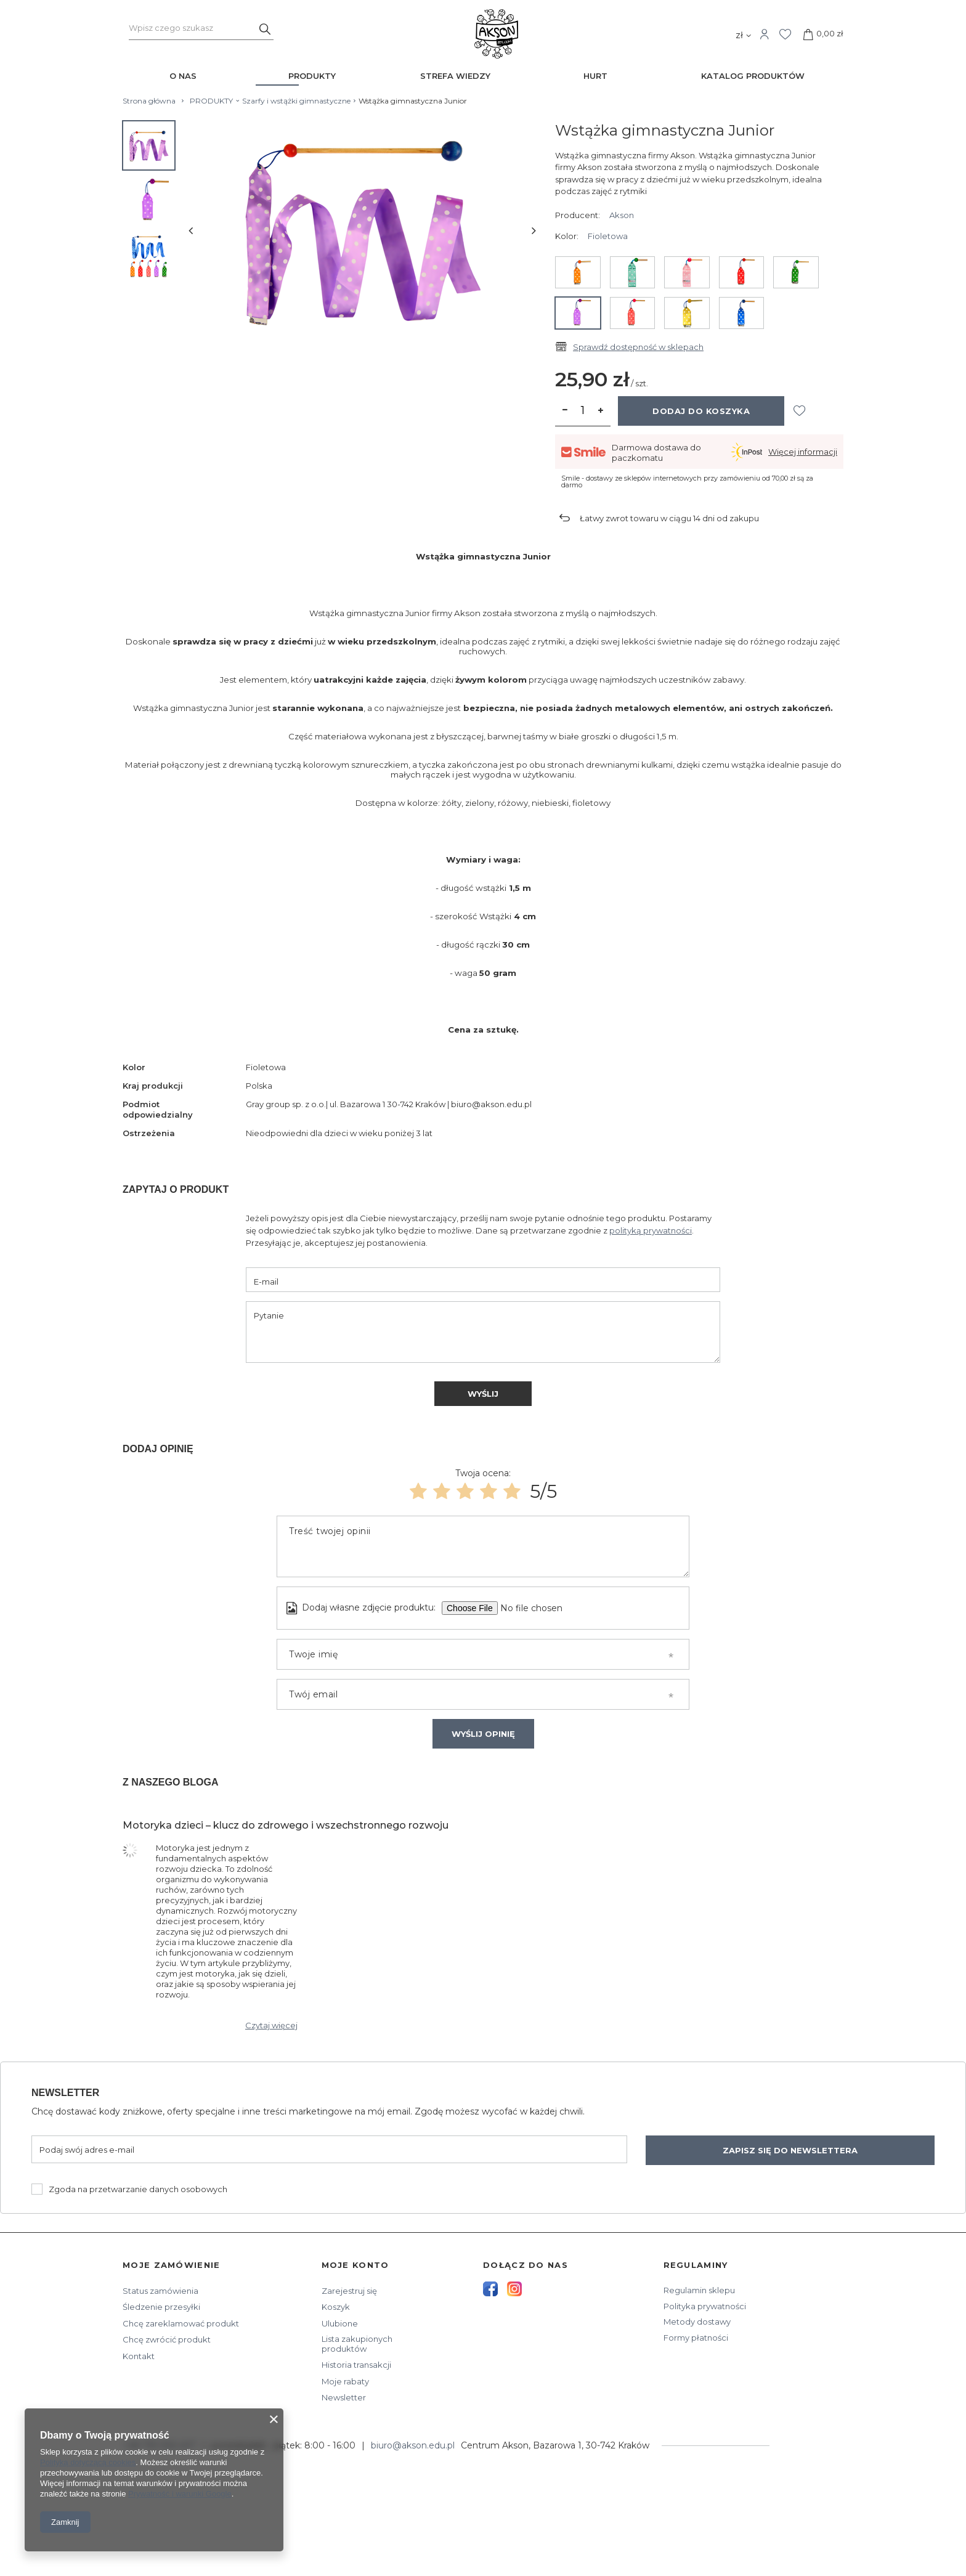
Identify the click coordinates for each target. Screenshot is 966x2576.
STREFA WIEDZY (455, 76)
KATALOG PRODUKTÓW (753, 76)
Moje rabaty (345, 2381)
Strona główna (149, 100)
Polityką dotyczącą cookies (88, 2462)
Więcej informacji (802, 452)
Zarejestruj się (349, 2291)
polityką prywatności (650, 1230)
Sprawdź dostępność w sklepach (638, 347)
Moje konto (355, 2265)
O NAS (183, 76)
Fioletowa (608, 236)
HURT (595, 76)
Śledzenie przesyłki (161, 2307)
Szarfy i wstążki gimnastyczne (296, 100)
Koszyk (336, 2307)
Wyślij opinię (483, 1734)
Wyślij (483, 1394)
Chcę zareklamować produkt (181, 2323)
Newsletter (65, 2092)
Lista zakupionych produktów (357, 2344)
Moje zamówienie (172, 2265)
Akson (621, 215)
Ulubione (340, 2323)
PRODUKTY (312, 76)
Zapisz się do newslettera (790, 2150)
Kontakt (139, 2356)
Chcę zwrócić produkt (167, 2339)
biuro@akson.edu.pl (413, 2445)
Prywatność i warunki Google (180, 2493)
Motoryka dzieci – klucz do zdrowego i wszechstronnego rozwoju (285, 1825)
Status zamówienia (160, 2291)
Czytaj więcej (271, 2025)
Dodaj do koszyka (701, 411)
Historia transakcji (356, 2365)
